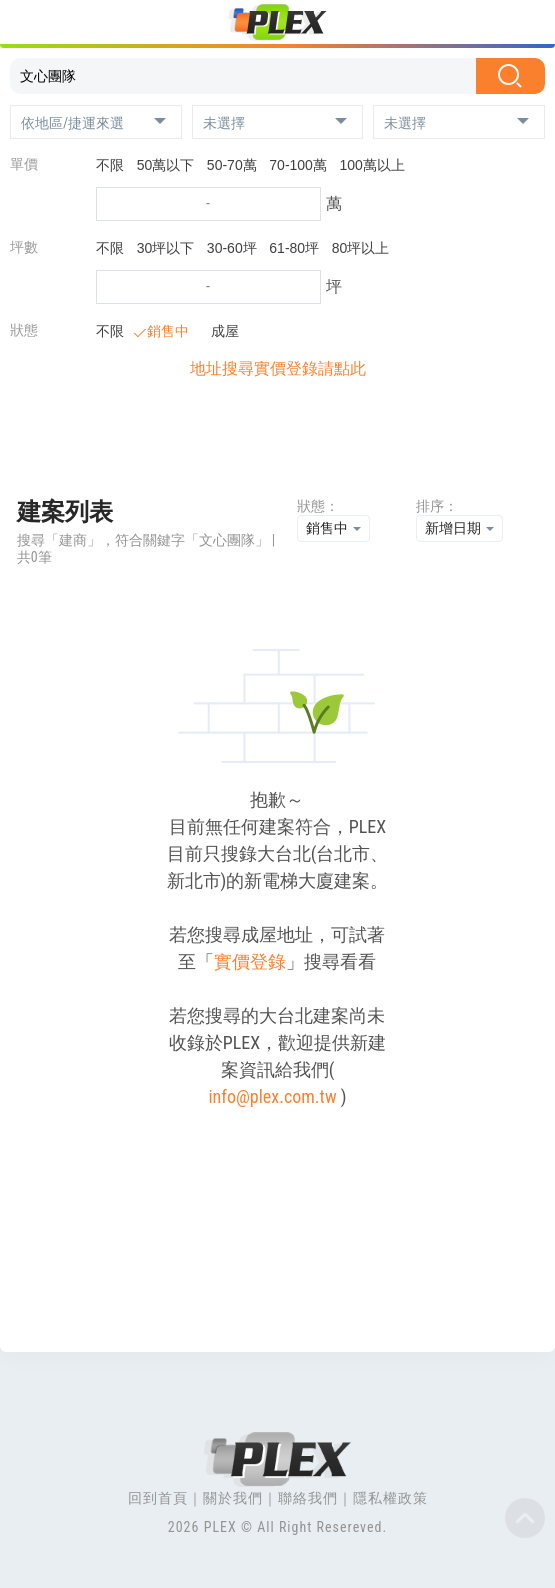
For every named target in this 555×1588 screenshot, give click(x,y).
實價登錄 (250, 961)
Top (525, 1518)
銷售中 (163, 331)
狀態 (24, 330)
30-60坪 (232, 248)
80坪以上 (361, 248)
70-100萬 (298, 165)
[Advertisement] (277, 444)
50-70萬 (232, 165)
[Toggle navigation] (27, 24)
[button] (96, 122)
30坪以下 (166, 248)
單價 (24, 164)
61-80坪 (294, 248)
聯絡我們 (308, 1498)
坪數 (24, 247)
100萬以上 (372, 165)
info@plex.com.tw (272, 1096)
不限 (110, 165)
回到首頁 (158, 1498)
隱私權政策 (390, 1498)
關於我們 (233, 1498)
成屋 (220, 331)
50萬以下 (166, 165)
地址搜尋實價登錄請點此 (278, 368)
